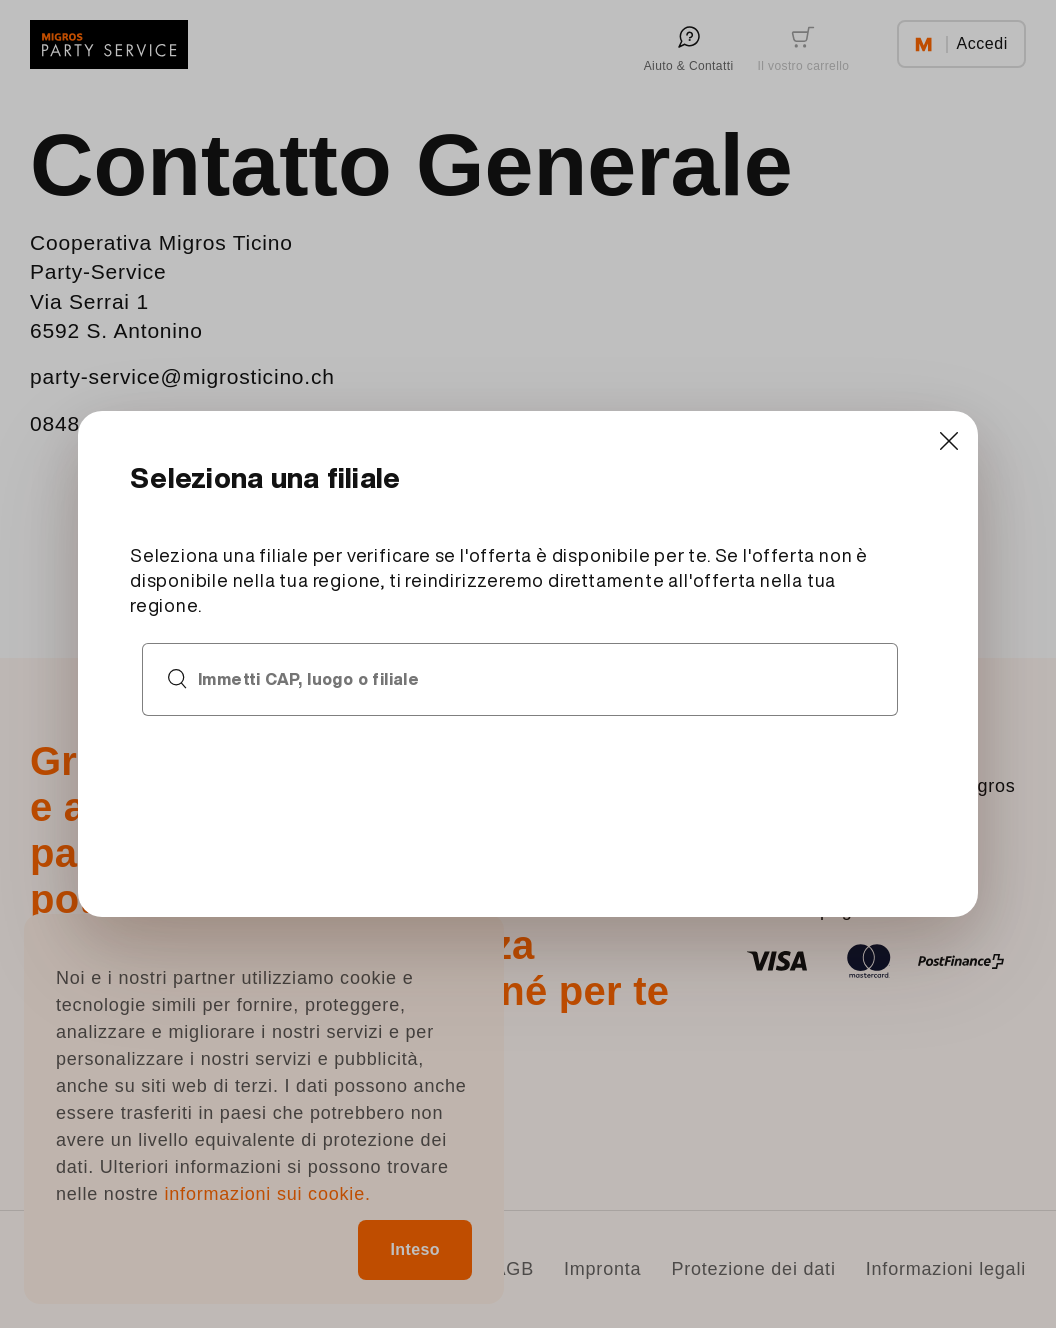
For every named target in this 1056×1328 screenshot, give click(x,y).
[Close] (948, 440)
